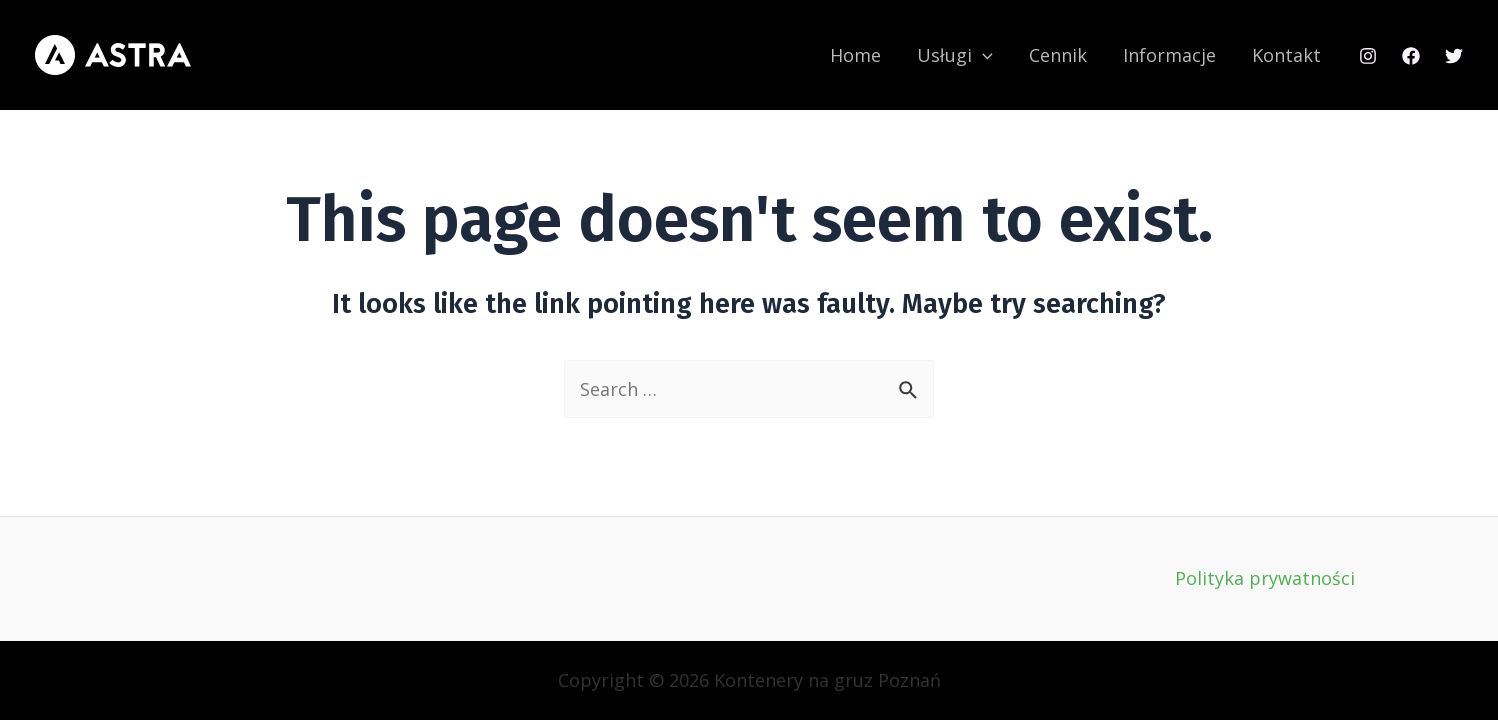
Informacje (1169, 55)
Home (855, 55)
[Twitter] (1454, 56)
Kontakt (1286, 55)
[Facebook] (1411, 56)
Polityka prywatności (1265, 578)
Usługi (955, 55)
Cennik (1058, 55)
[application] (982, 55)
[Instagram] (1368, 56)
